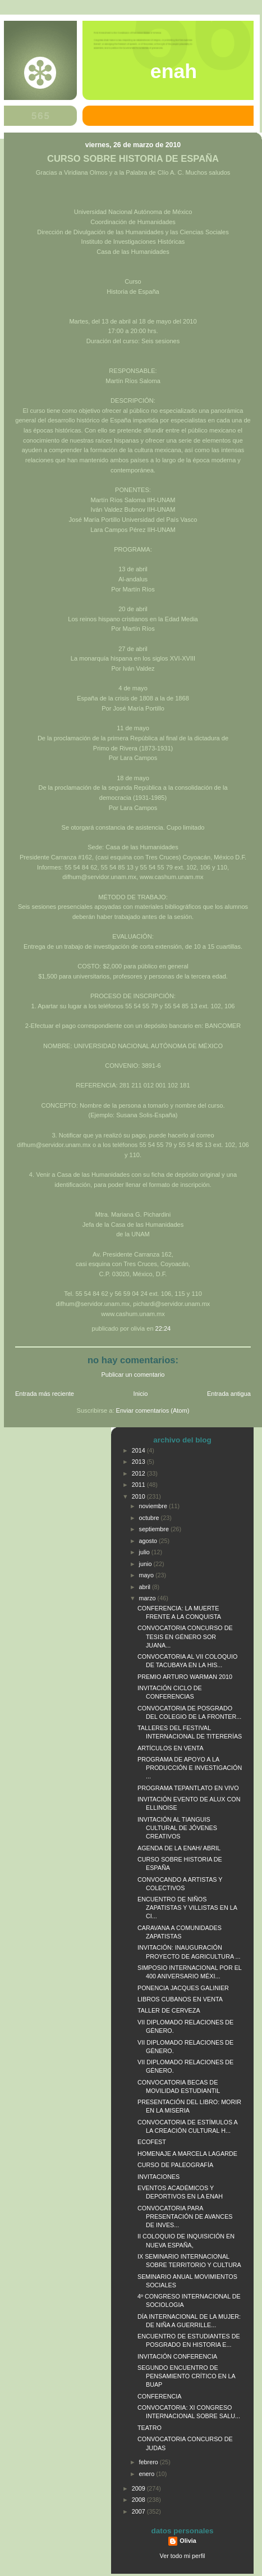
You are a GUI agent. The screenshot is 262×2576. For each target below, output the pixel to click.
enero (148, 2473)
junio (146, 1563)
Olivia (188, 2540)
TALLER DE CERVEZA (168, 2010)
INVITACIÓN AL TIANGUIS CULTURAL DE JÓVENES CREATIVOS (177, 1828)
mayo (147, 1575)
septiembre (155, 1529)
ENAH (173, 71)
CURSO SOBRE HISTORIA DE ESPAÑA (133, 158)
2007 (139, 2511)
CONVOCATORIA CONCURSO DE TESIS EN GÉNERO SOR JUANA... (185, 1636)
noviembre (154, 1506)
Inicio (141, 1393)
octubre (150, 1517)
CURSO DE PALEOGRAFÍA (175, 2164)
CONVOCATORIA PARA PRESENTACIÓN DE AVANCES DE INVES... (185, 2216)
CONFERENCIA (159, 2396)
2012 (139, 1473)
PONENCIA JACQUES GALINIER (183, 1988)
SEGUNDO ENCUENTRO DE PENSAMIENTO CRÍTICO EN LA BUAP (186, 2376)
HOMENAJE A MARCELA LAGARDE (187, 2153)
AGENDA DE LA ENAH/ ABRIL (178, 1848)
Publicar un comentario (133, 1374)
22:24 (163, 1328)
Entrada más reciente (44, 1393)
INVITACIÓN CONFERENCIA (177, 2356)
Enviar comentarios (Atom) (153, 1410)
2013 (139, 1461)
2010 (139, 1496)
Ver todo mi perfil (182, 2555)
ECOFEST (151, 2141)
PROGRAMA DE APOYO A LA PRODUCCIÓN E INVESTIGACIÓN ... (189, 1767)
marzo (148, 1598)
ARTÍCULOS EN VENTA (170, 1748)
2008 (139, 2499)
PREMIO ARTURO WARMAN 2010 (184, 1676)
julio (145, 1552)
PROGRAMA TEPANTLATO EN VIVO (188, 1788)
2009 (139, 2488)
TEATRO (149, 2427)
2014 (139, 1450)
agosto (149, 1540)
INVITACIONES (158, 2176)
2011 (139, 1484)
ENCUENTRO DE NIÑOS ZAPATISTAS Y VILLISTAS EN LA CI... (187, 1907)
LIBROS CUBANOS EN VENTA (180, 1999)
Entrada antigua (229, 1393)
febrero (149, 2462)
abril (145, 1586)
